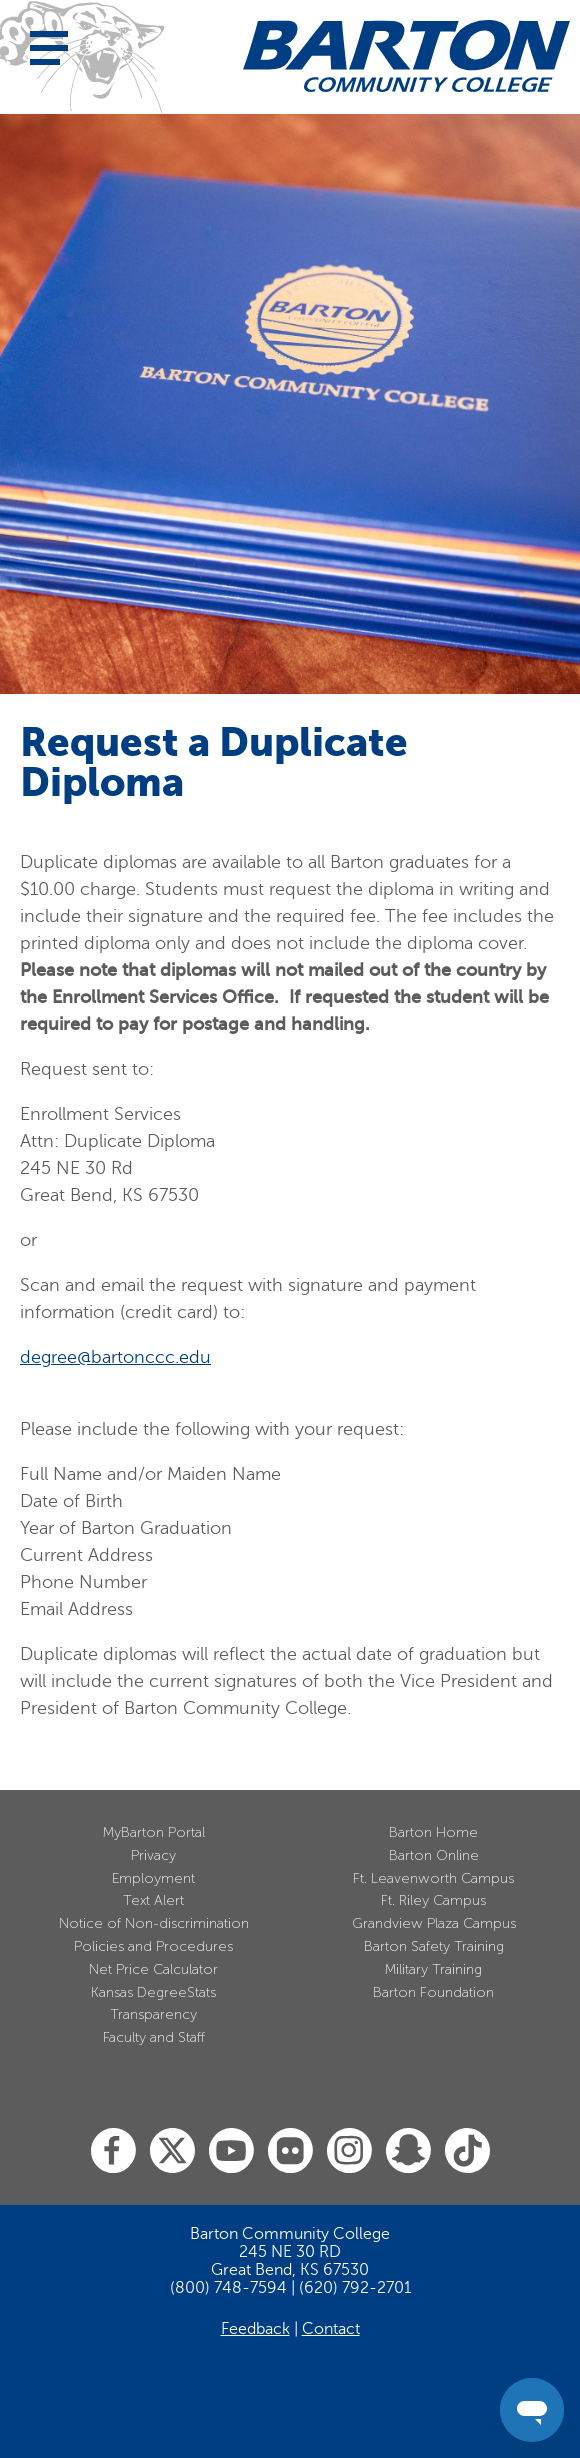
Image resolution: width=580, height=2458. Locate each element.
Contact (331, 2329)
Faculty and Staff (154, 2037)
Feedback (255, 2329)
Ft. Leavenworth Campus (433, 1878)
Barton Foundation (433, 1992)
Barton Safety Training (434, 1946)
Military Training (433, 1969)
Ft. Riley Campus (433, 1900)
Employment (153, 1878)
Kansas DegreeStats (153, 1992)
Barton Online (434, 1855)
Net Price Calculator (153, 1969)
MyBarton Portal (154, 1832)
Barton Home (433, 1832)
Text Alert (153, 1900)
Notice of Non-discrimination (154, 1923)
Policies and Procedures (153, 1946)
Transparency (153, 2014)
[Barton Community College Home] (406, 56)
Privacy (153, 1855)
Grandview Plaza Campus (434, 1923)
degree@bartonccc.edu (115, 1357)
